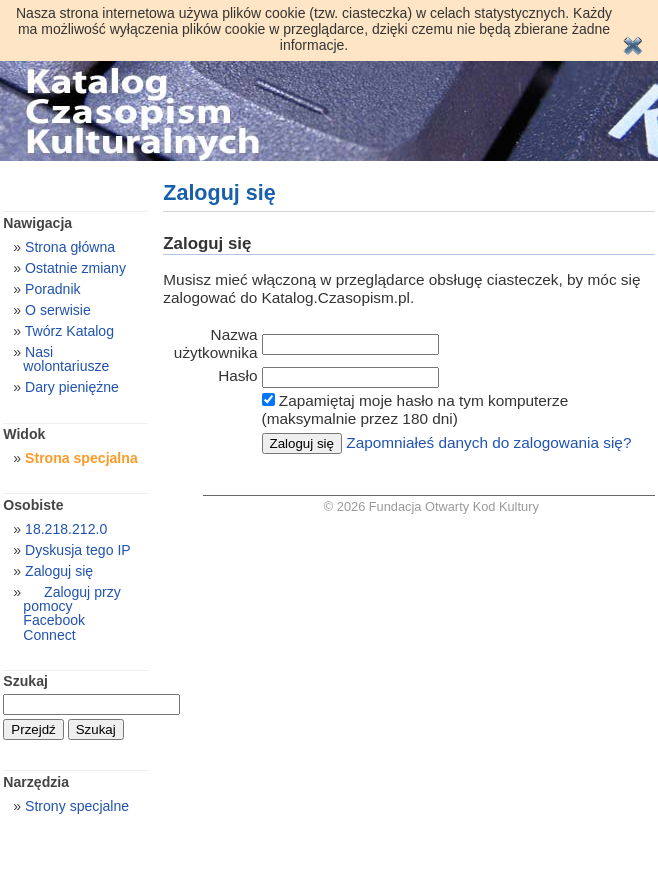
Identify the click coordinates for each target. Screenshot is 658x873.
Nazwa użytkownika (216, 343)
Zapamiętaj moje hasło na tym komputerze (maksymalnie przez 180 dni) (415, 409)
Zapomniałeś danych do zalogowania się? (488, 442)
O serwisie (58, 310)
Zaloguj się (59, 571)
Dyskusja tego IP (78, 550)
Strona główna (70, 247)
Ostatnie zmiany (75, 268)
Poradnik (53, 289)
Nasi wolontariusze (66, 359)
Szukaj (25, 681)
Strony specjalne (77, 806)
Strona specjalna (81, 458)
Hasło (237, 375)
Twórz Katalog (69, 331)
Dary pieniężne (72, 387)
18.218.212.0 (66, 529)
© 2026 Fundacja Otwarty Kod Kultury (431, 506)
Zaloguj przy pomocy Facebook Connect (71, 613)
